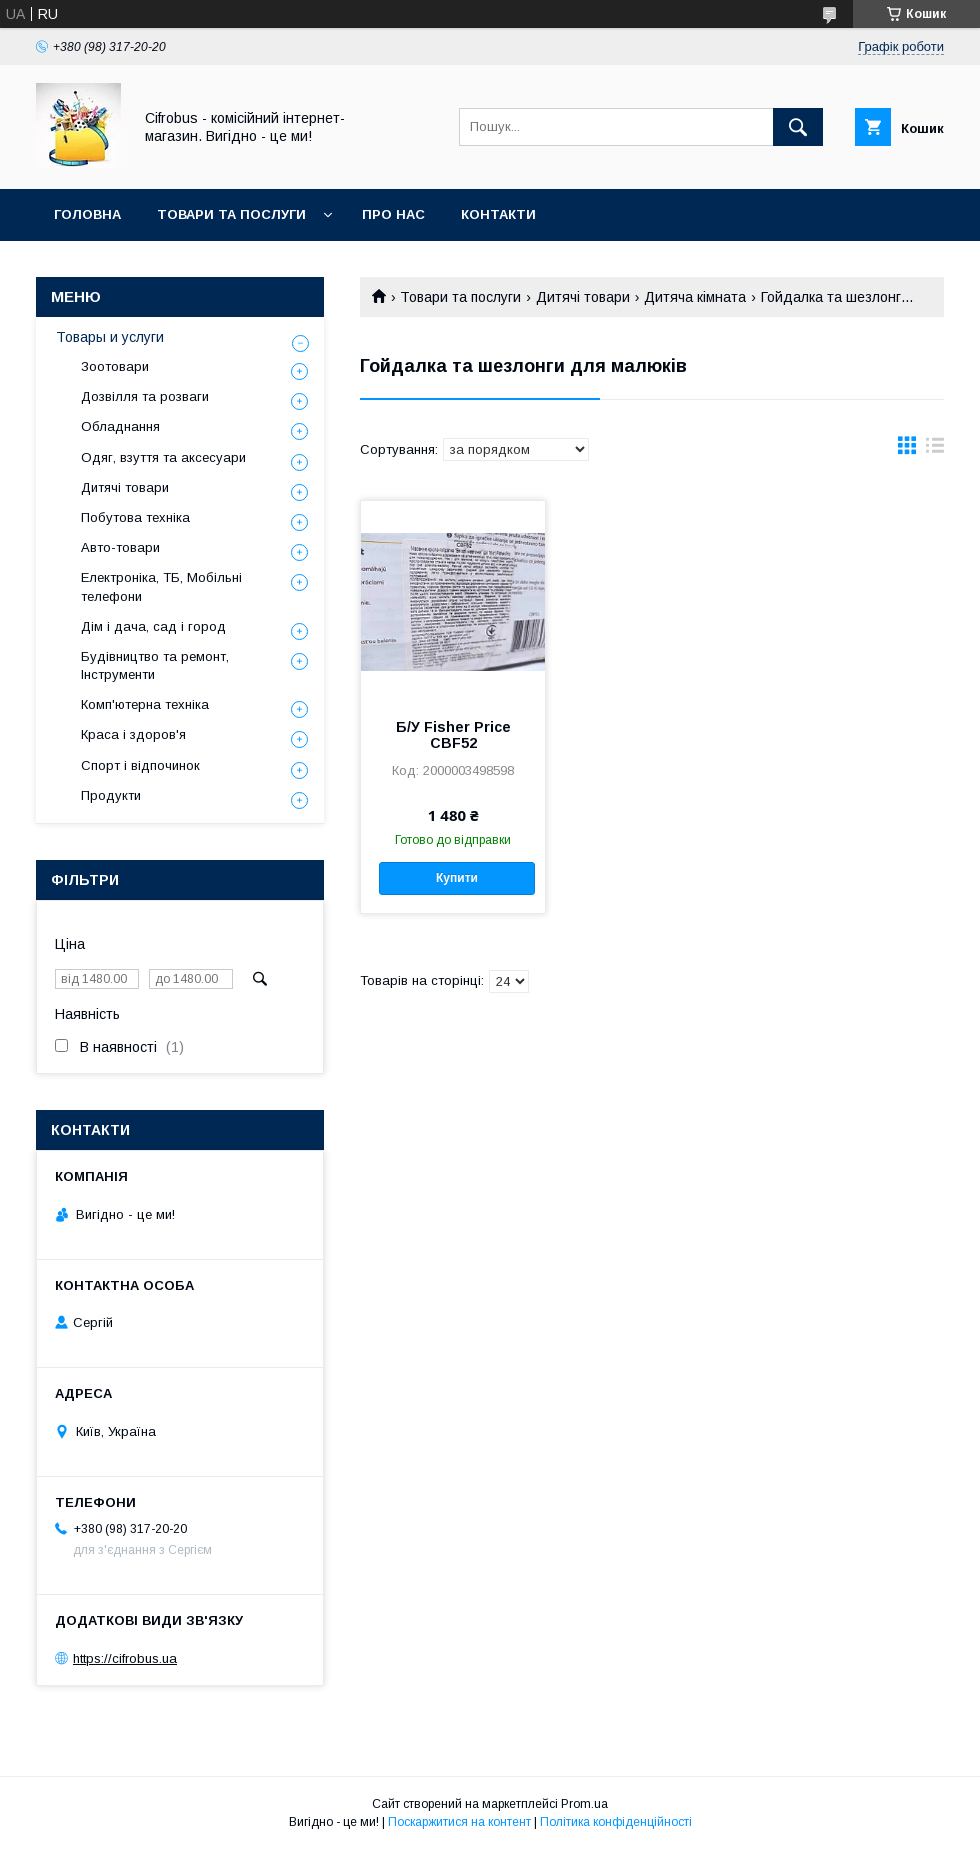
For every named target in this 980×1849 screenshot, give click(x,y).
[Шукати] (798, 127)
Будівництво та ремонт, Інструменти (155, 665)
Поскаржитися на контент (459, 1822)
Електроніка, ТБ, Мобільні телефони (161, 586)
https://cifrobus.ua (125, 1658)
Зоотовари (115, 366)
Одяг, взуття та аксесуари (163, 457)
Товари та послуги (231, 214)
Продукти (111, 795)
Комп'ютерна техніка (145, 704)
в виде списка (935, 450)
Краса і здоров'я (133, 734)
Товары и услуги (110, 337)
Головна (87, 214)
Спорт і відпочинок (140, 765)
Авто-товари (120, 547)
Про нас (393, 214)
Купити (457, 878)
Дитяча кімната (695, 297)
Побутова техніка (135, 517)
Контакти (498, 214)
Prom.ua (584, 1804)
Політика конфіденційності (616, 1822)
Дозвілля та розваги (145, 396)
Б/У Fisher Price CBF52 (453, 735)
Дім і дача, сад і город (153, 626)
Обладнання (120, 426)
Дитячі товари (583, 297)
